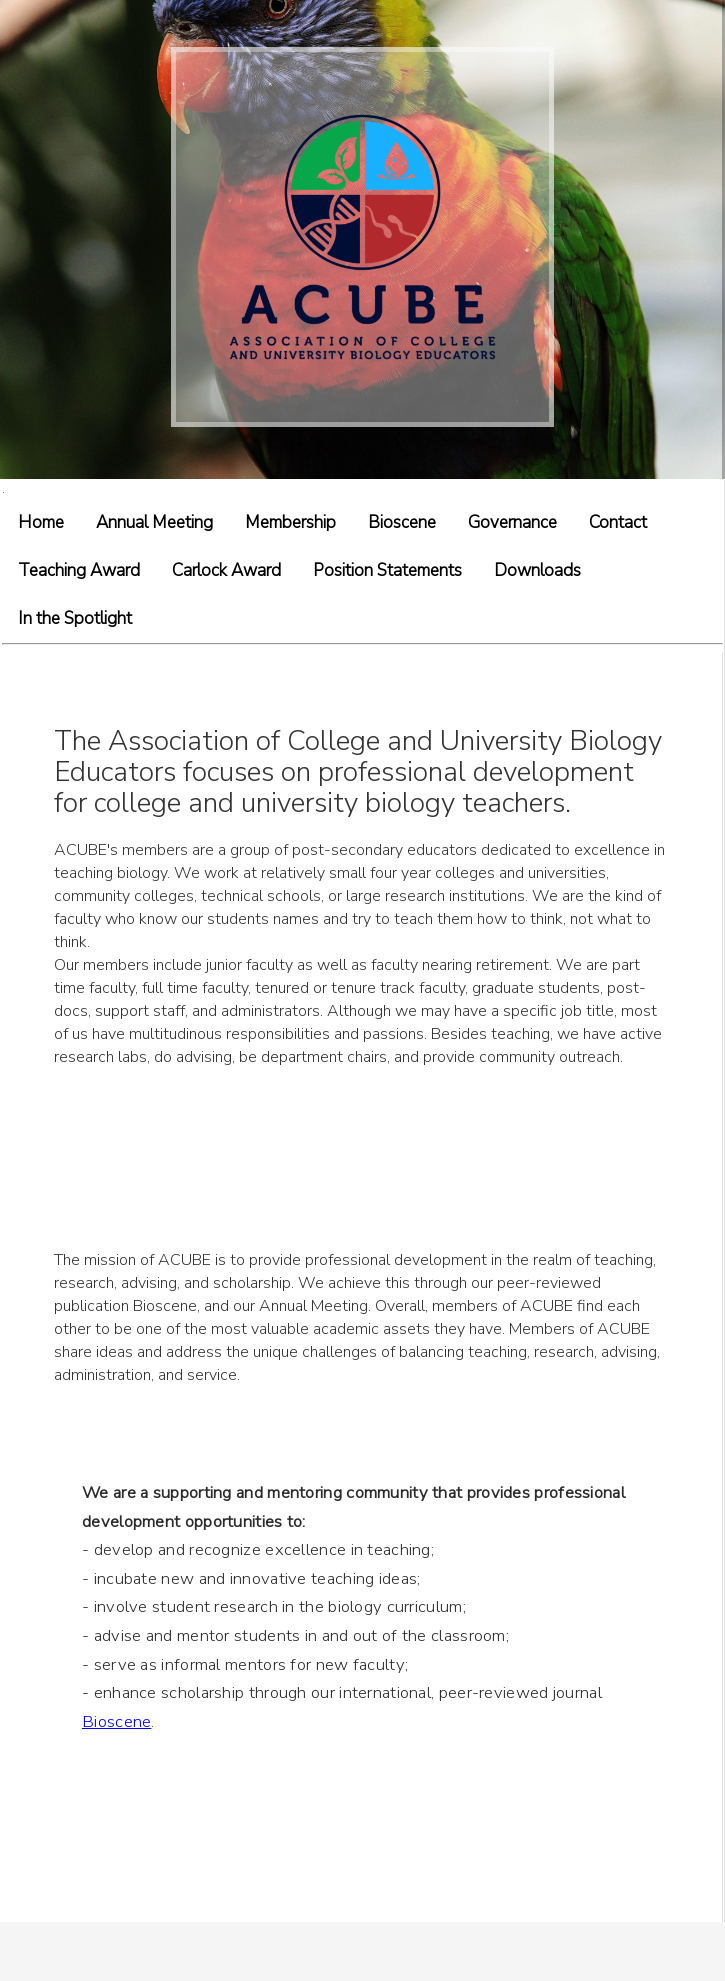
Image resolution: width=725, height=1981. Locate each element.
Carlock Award (226, 570)
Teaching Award (79, 570)
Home (41, 522)
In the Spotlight (75, 618)
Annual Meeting (154, 522)
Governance (512, 522)
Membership (290, 522)
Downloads (537, 570)
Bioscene (402, 522)
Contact (618, 522)
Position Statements (387, 570)
